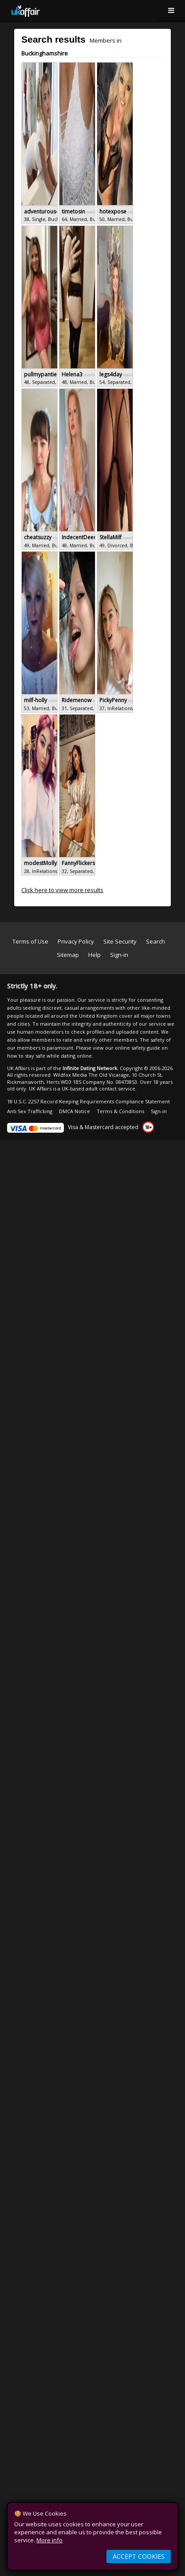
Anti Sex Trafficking (29, 1111)
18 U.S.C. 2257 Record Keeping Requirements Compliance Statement (88, 1101)
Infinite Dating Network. (90, 1068)
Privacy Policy (76, 941)
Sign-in (119, 955)
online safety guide (137, 1047)
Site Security (120, 941)
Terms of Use (30, 941)
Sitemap (68, 955)
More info (49, 2540)
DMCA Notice (74, 1111)
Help (94, 955)
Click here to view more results (62, 890)
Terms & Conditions (120, 1111)
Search (155, 941)
